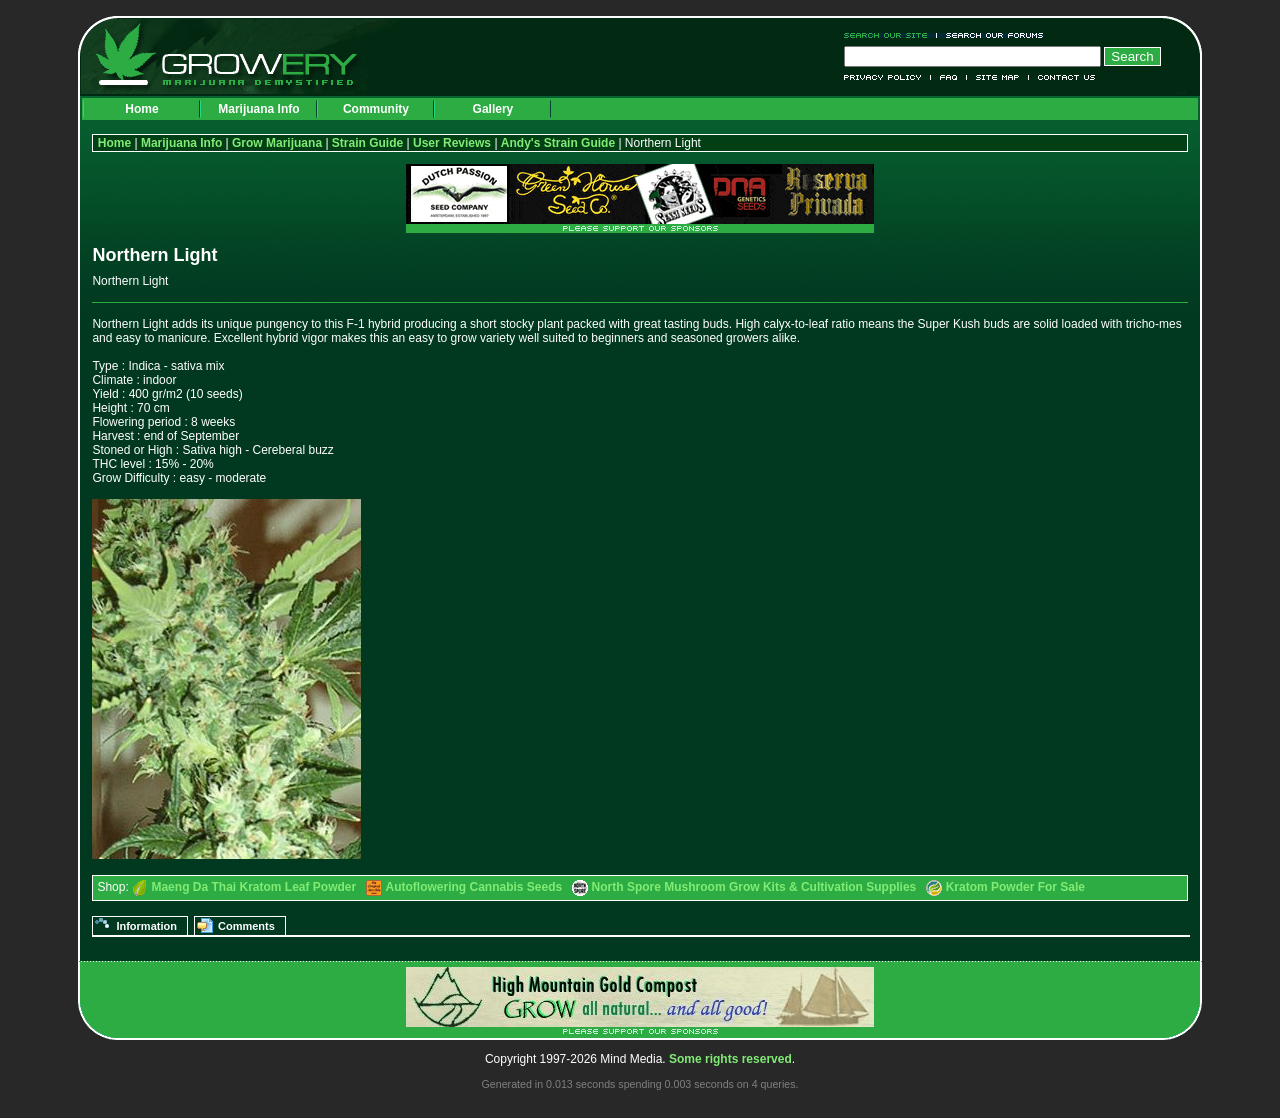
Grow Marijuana (277, 143)
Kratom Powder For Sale (1015, 887)
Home (141, 109)
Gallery (493, 109)
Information (146, 926)
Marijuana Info (258, 109)
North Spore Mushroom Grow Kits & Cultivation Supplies (754, 887)
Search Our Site (890, 35)
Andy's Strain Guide (558, 143)
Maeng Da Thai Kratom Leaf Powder (253, 887)
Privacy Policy (887, 77)
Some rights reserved (730, 1059)
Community (376, 109)
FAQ (949, 77)
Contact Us (1062, 77)
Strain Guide (367, 143)
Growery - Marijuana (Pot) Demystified (238, 55)
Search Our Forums (991, 35)
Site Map (998, 77)
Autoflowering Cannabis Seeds (474, 887)
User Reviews (452, 143)
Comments (246, 926)
